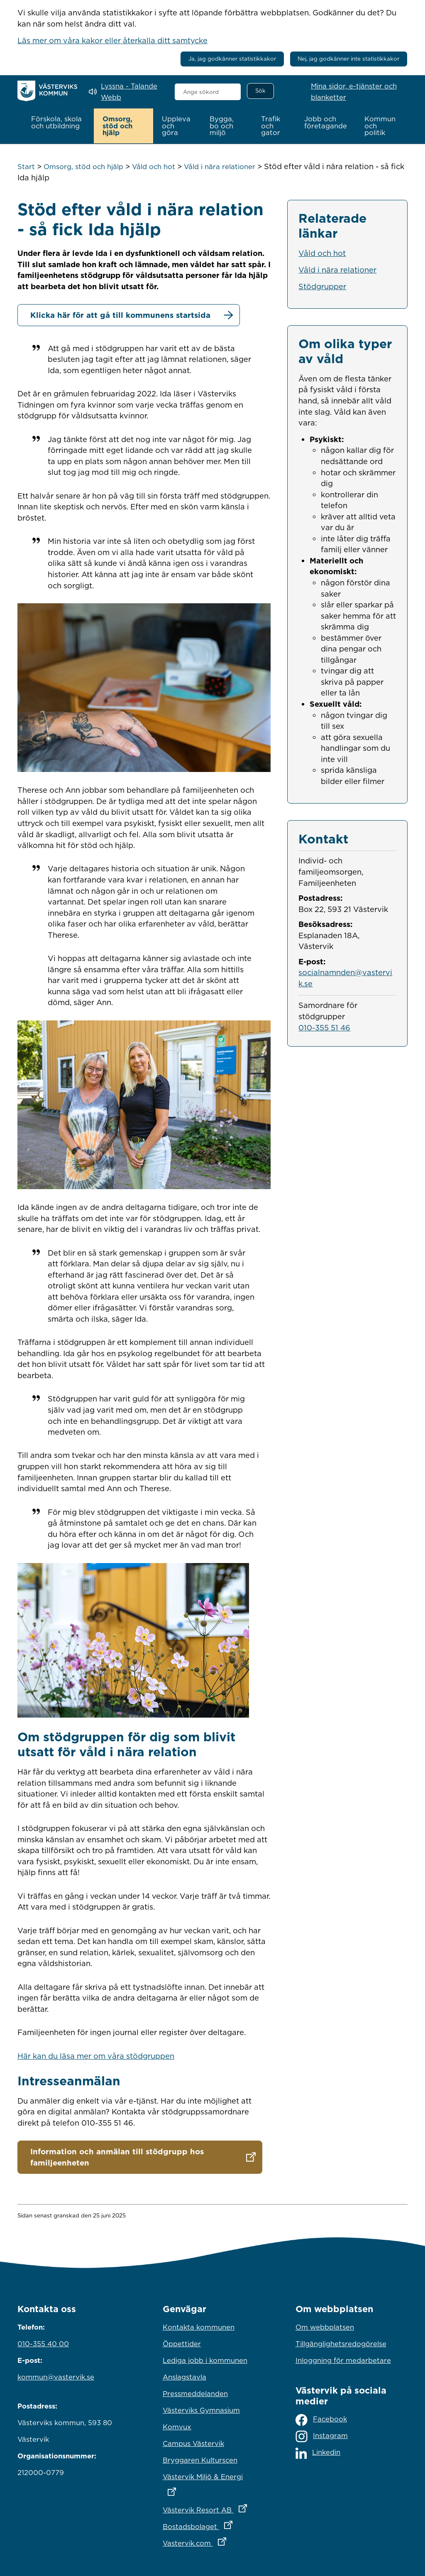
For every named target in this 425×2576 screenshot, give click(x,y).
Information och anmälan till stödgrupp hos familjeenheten (117, 2157)
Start (26, 166)
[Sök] (260, 91)
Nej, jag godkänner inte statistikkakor (348, 58)
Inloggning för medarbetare (343, 2360)
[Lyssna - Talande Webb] (125, 92)
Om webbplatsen (325, 2327)
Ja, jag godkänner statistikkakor (232, 58)
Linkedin (318, 2452)
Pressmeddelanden (195, 2393)
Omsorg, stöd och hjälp (83, 166)
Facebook (321, 2420)
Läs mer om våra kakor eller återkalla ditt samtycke (112, 40)
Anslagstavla (184, 2376)
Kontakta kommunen (198, 2327)
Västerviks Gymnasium (201, 2410)
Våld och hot (153, 166)
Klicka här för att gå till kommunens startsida (120, 314)
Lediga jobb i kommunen (205, 2360)
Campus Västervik (193, 2443)
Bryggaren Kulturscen (200, 2460)
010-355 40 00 (43, 2343)
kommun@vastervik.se (55, 2376)
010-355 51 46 (324, 1027)
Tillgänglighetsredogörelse (341, 2343)
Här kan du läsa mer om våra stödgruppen (95, 2055)
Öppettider (182, 2343)
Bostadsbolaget (212, 2524)
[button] (58, 122)
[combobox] (207, 91)
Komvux (177, 2426)
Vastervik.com (212, 2540)
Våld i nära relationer (219, 166)
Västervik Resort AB (212, 2507)
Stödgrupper (322, 285)
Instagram (322, 2436)
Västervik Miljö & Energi (212, 2481)
